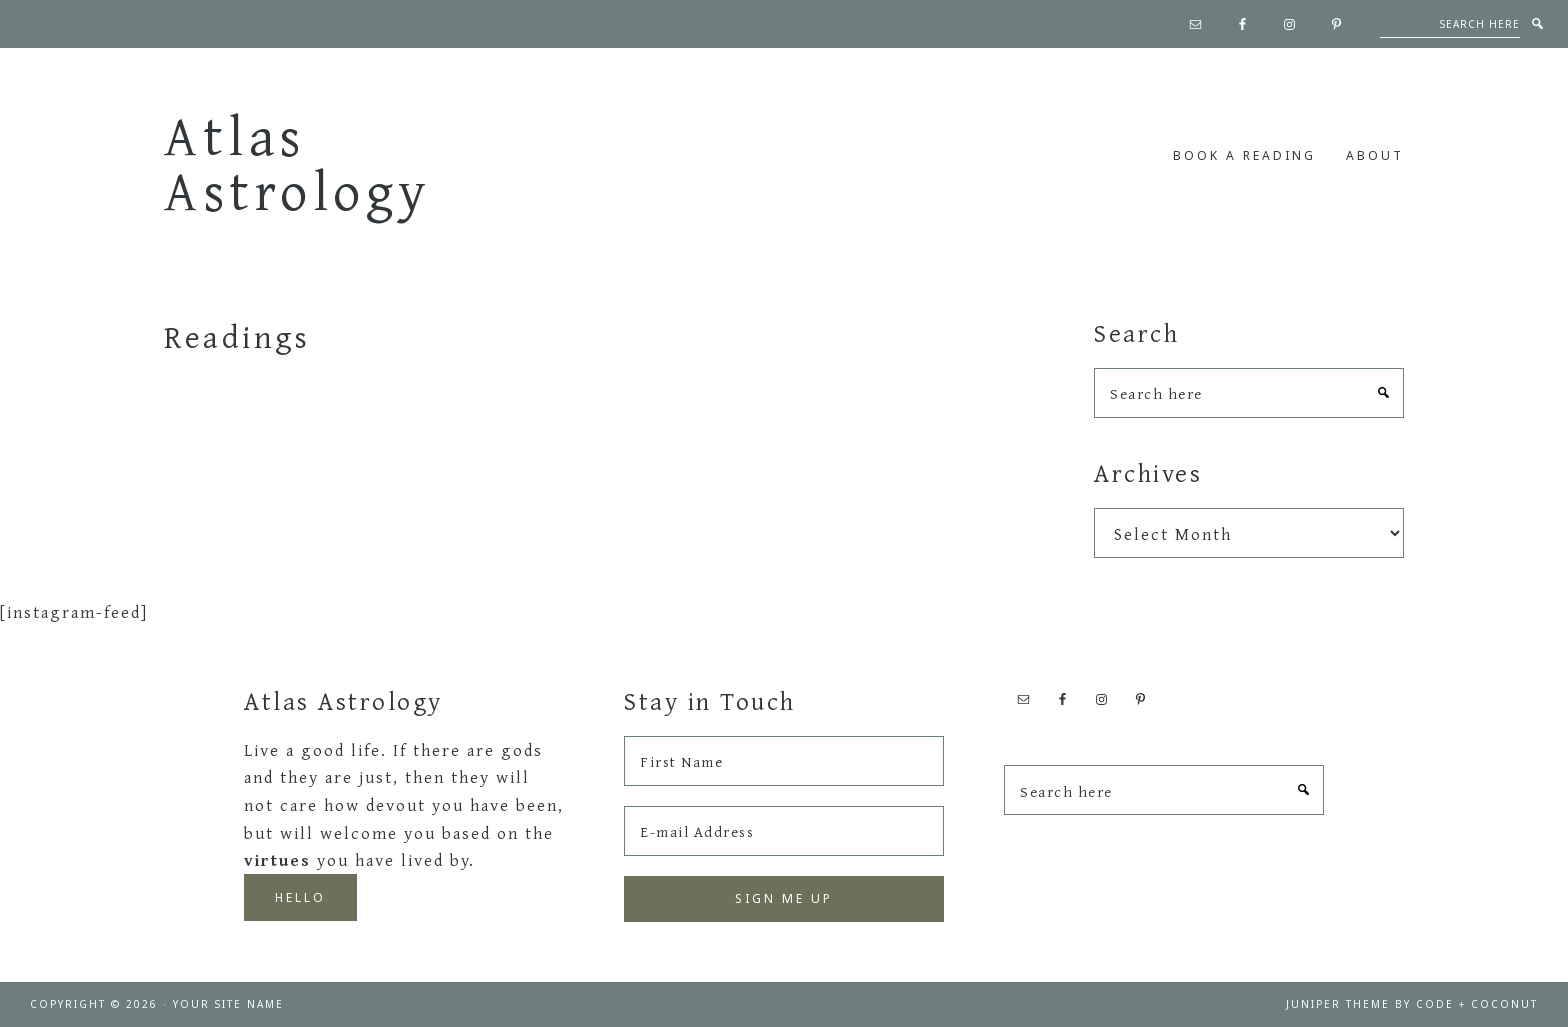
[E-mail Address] (784, 831)
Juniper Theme (1338, 1004)
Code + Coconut (1477, 1004)
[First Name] (784, 761)
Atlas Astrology (298, 162)
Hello (300, 897)
